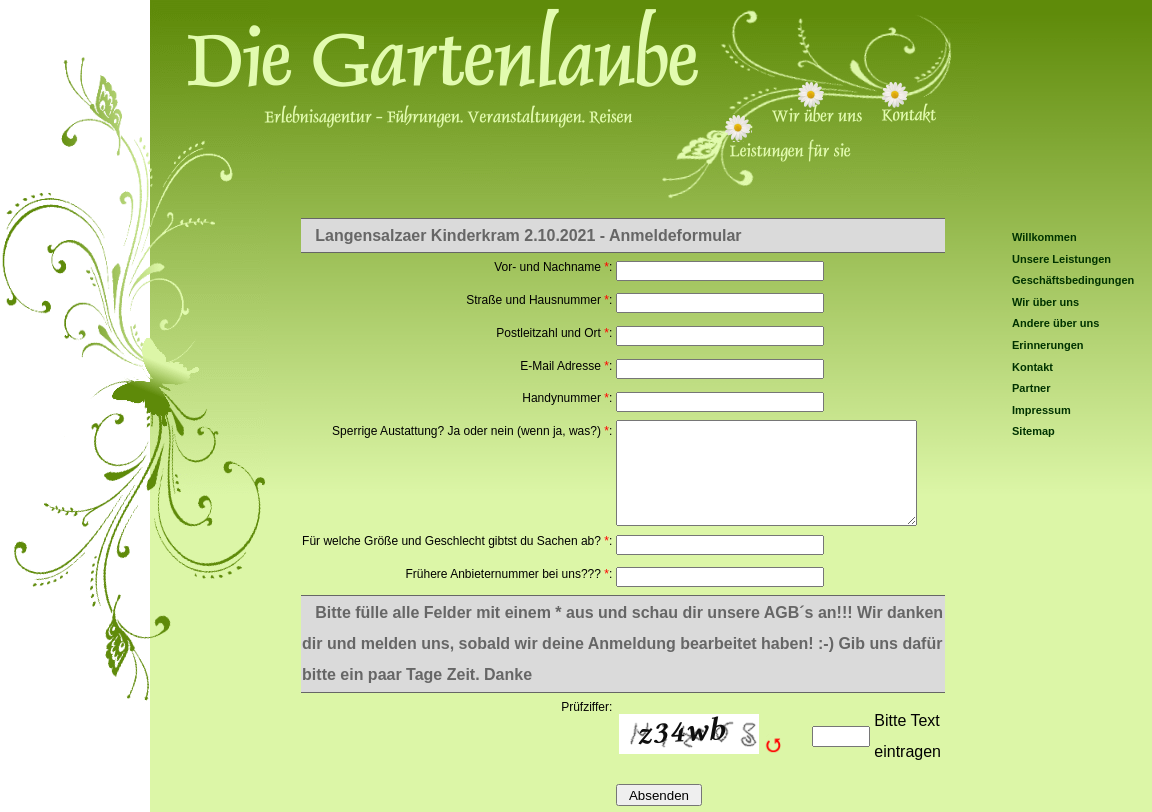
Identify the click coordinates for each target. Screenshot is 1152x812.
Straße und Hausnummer (533, 300)
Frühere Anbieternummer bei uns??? (502, 574)
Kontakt (1032, 367)
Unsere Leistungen (1061, 259)
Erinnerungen (1048, 345)
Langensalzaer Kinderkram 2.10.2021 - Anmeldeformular (528, 235)
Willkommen (1044, 237)
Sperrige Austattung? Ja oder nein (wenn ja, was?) (466, 431)
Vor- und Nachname (547, 267)
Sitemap (1033, 431)
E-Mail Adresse (560, 366)
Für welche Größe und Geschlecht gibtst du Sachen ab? (451, 541)
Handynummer (561, 398)
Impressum (1041, 410)
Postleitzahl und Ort (548, 333)
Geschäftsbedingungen (1073, 280)
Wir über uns (1045, 302)
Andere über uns (1055, 323)
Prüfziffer (585, 707)
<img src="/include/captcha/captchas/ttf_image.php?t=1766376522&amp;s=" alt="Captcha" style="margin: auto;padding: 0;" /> (711, 736)
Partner (1031, 388)
